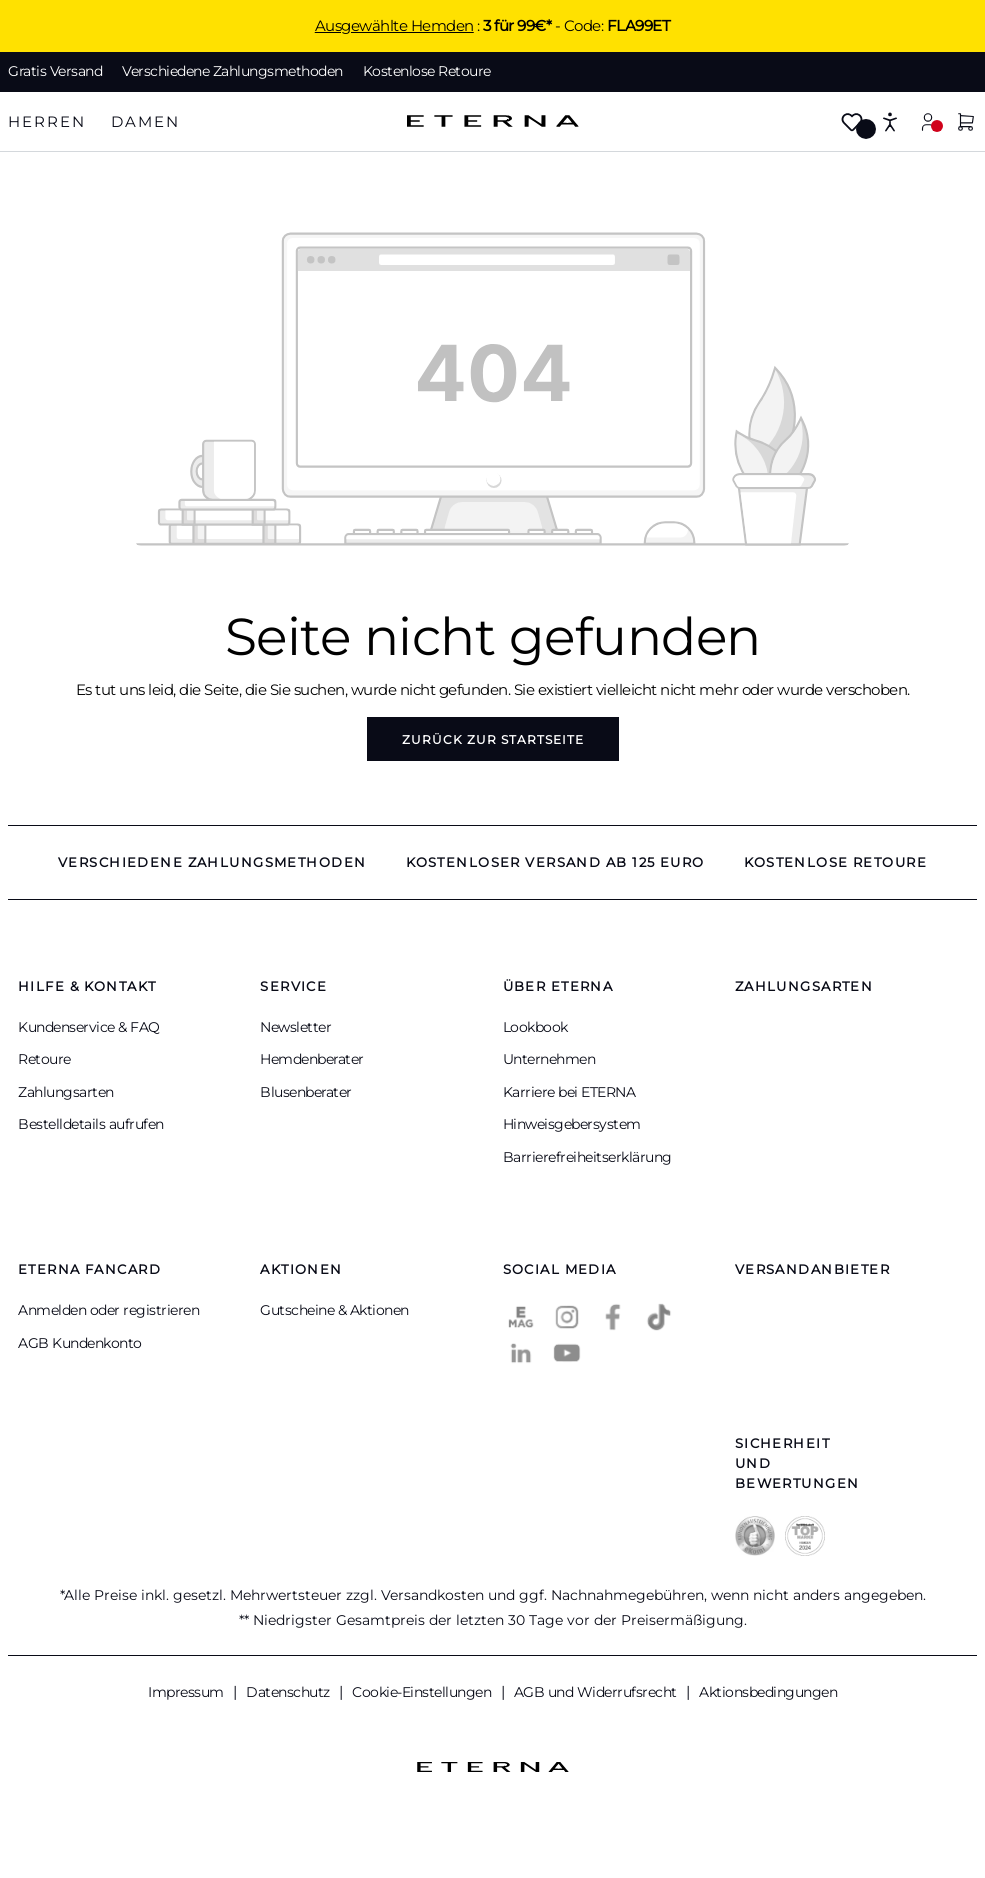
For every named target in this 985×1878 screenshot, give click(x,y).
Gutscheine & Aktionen (334, 1310)
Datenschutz (289, 1692)
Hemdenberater (312, 1059)
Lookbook (535, 1027)
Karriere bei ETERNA (569, 1092)
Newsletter (295, 1027)
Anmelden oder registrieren (108, 1310)
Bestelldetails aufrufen (91, 1124)
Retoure (44, 1059)
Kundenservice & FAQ (89, 1027)
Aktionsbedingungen (768, 1692)
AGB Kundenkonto (80, 1343)
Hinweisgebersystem (572, 1124)
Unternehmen (549, 1059)
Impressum (187, 1692)
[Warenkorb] (966, 123)
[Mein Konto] (928, 121)
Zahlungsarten (66, 1092)
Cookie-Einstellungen (423, 1692)
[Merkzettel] (852, 123)
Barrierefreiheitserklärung (587, 1157)
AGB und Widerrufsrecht (597, 1692)
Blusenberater (306, 1092)
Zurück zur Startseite (493, 739)
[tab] (47, 122)
